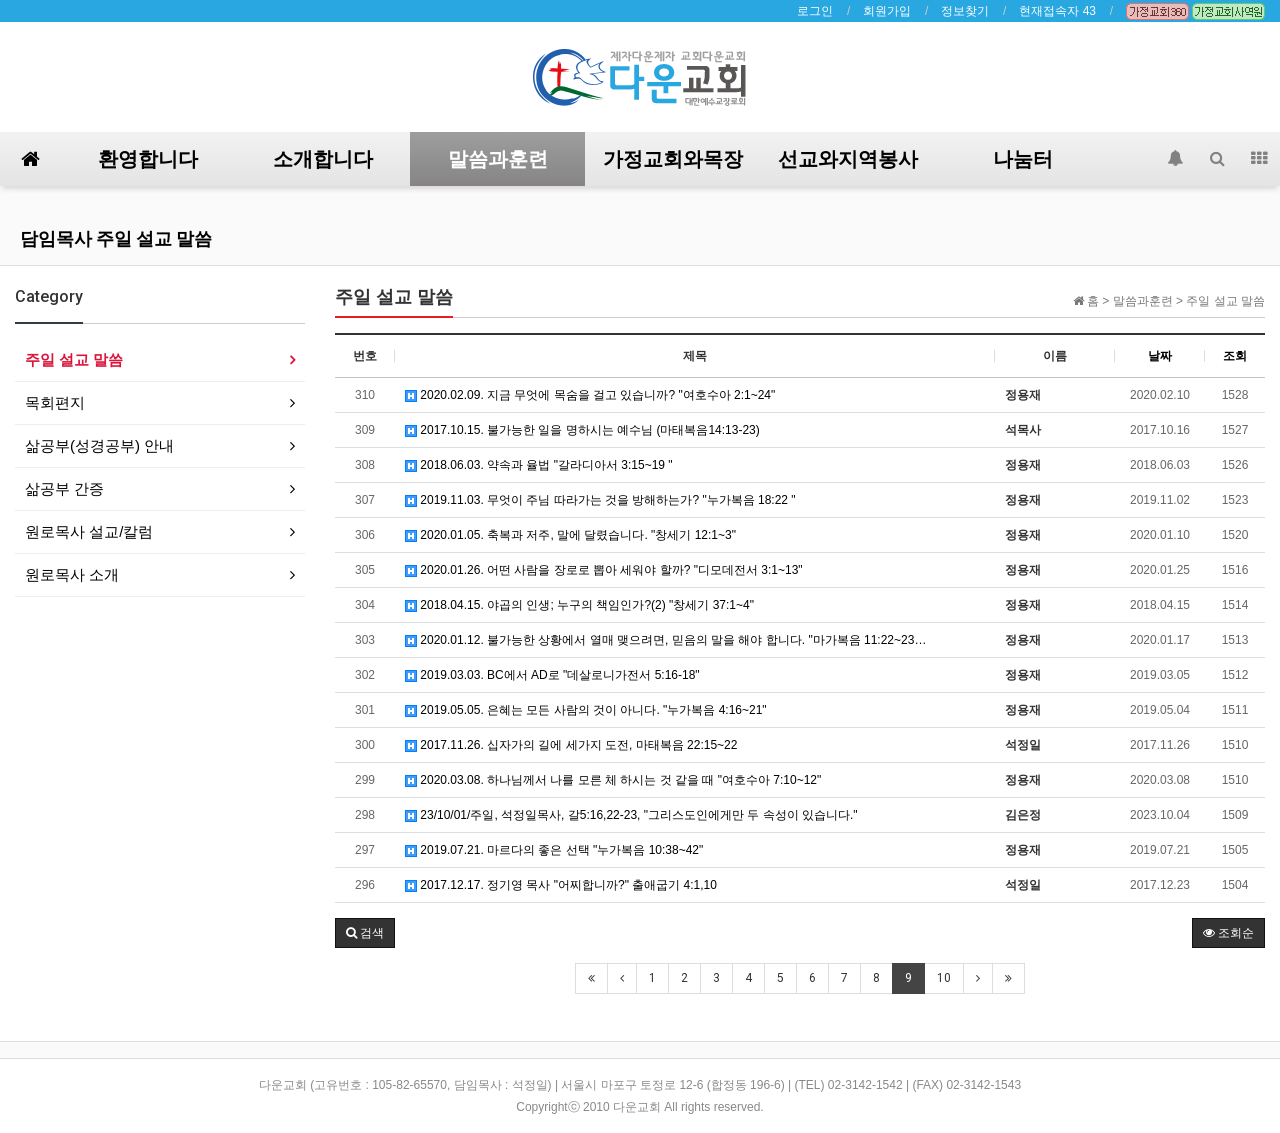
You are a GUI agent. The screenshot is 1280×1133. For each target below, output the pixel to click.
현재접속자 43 (1057, 11)
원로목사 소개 (72, 574)
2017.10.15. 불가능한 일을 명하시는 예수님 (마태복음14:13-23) (582, 430)
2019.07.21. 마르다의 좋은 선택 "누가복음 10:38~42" (554, 850)
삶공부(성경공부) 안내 (99, 445)
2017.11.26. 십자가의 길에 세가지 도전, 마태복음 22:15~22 (571, 745)
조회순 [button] (1228, 933)
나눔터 (1023, 159)
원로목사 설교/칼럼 (89, 531)
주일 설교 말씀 (74, 359)
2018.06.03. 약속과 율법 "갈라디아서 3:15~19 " (539, 465)
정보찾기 (965, 11)
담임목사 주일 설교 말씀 (116, 238)
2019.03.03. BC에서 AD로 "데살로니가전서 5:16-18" (552, 675)
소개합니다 (323, 159)
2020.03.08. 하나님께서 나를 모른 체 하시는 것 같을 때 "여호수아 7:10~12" (613, 780)
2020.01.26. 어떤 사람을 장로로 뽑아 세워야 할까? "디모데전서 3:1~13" (604, 570)
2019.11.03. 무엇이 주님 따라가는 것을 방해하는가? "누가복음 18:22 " (600, 500)
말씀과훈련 (498, 159)
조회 (1235, 356)
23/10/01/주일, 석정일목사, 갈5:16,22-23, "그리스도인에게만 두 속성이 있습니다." (631, 815)
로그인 (815, 11)
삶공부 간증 (64, 488)
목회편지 (55, 402)
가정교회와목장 (673, 159)
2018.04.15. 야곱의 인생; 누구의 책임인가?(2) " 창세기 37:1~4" (579, 605)
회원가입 (887, 11)
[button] (365, 933)
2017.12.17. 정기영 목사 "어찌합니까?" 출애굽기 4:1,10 (561, 885)
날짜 (1160, 356)
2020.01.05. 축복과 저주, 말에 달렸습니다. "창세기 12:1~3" (570, 535)
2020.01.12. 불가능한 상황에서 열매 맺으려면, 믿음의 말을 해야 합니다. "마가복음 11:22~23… (665, 640)
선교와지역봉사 (848, 159)
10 (944, 978)
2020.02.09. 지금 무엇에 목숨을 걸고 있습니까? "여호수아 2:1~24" (590, 395)
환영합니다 (148, 159)
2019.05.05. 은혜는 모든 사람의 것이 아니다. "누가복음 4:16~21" (586, 710)
